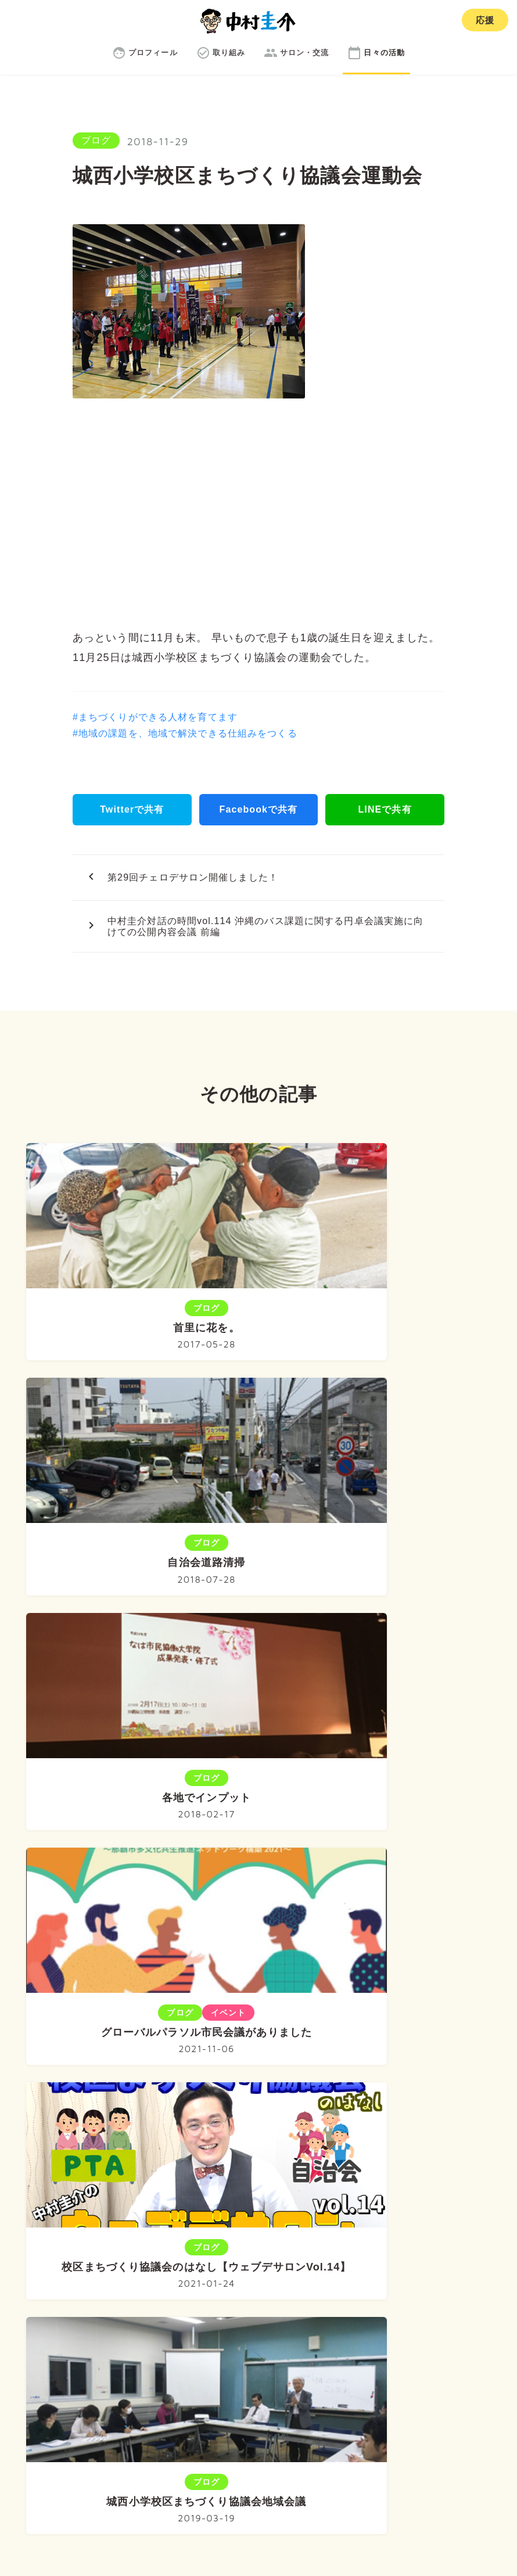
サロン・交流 (331, 2301)
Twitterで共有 (132, 809)
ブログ (96, 140)
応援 (485, 20)
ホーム (89, 2301)
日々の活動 (418, 2301)
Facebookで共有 (258, 809)
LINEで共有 (384, 809)
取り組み (248, 2301)
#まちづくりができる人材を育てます (155, 717)
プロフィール (166, 2301)
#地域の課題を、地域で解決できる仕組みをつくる (185, 733)
